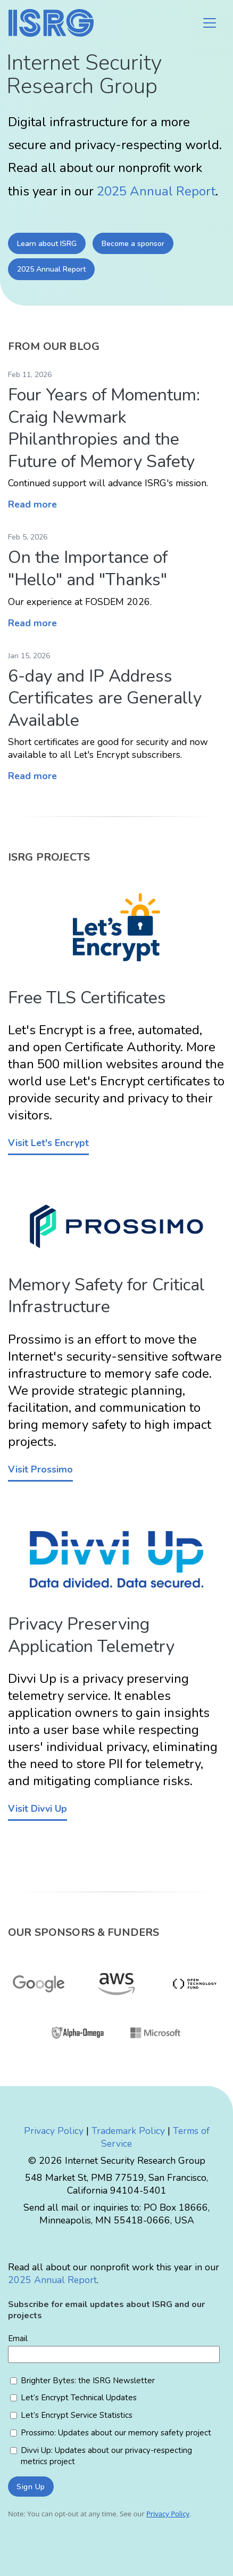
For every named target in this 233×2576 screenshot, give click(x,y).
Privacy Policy (54, 2130)
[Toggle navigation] (209, 23)
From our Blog (53, 346)
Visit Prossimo (40, 1469)
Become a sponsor (133, 244)
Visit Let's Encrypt (48, 1142)
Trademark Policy (128, 2130)
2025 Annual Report (156, 191)
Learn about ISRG (47, 244)
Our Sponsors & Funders (83, 1932)
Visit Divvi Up (37, 1808)
